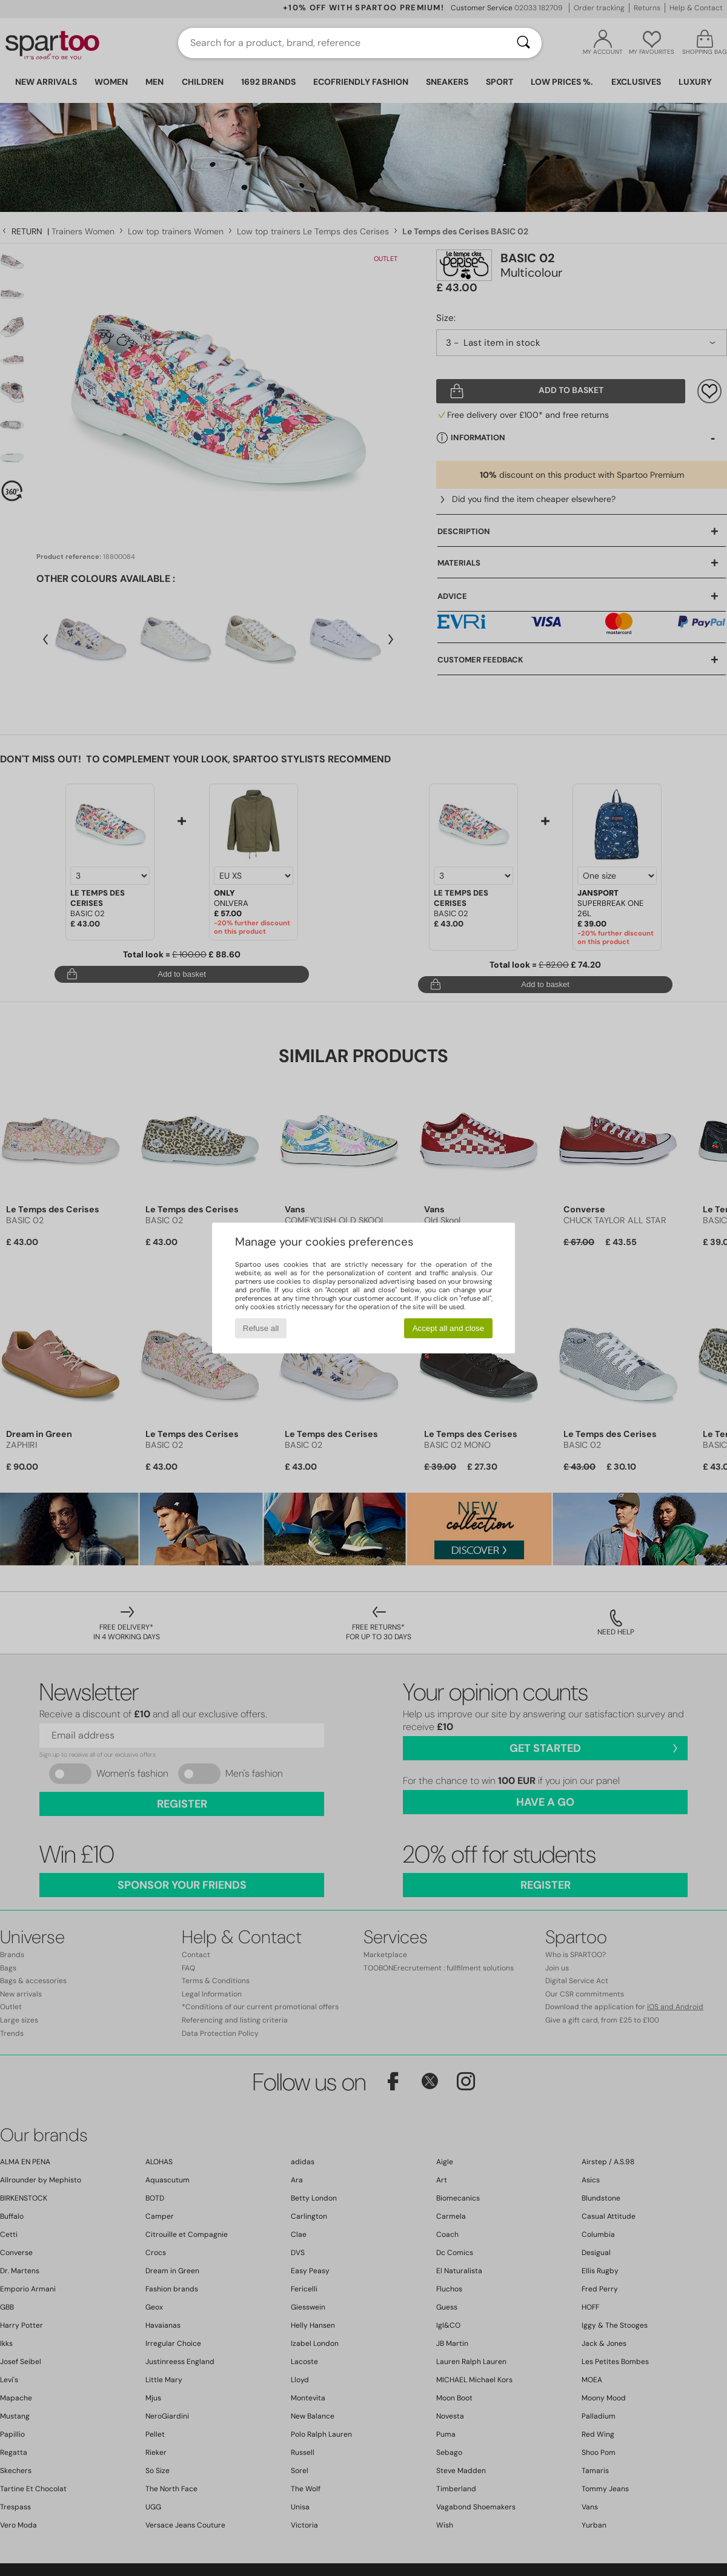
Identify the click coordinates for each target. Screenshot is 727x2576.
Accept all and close (449, 1328)
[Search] (523, 43)
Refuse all (261, 1328)
